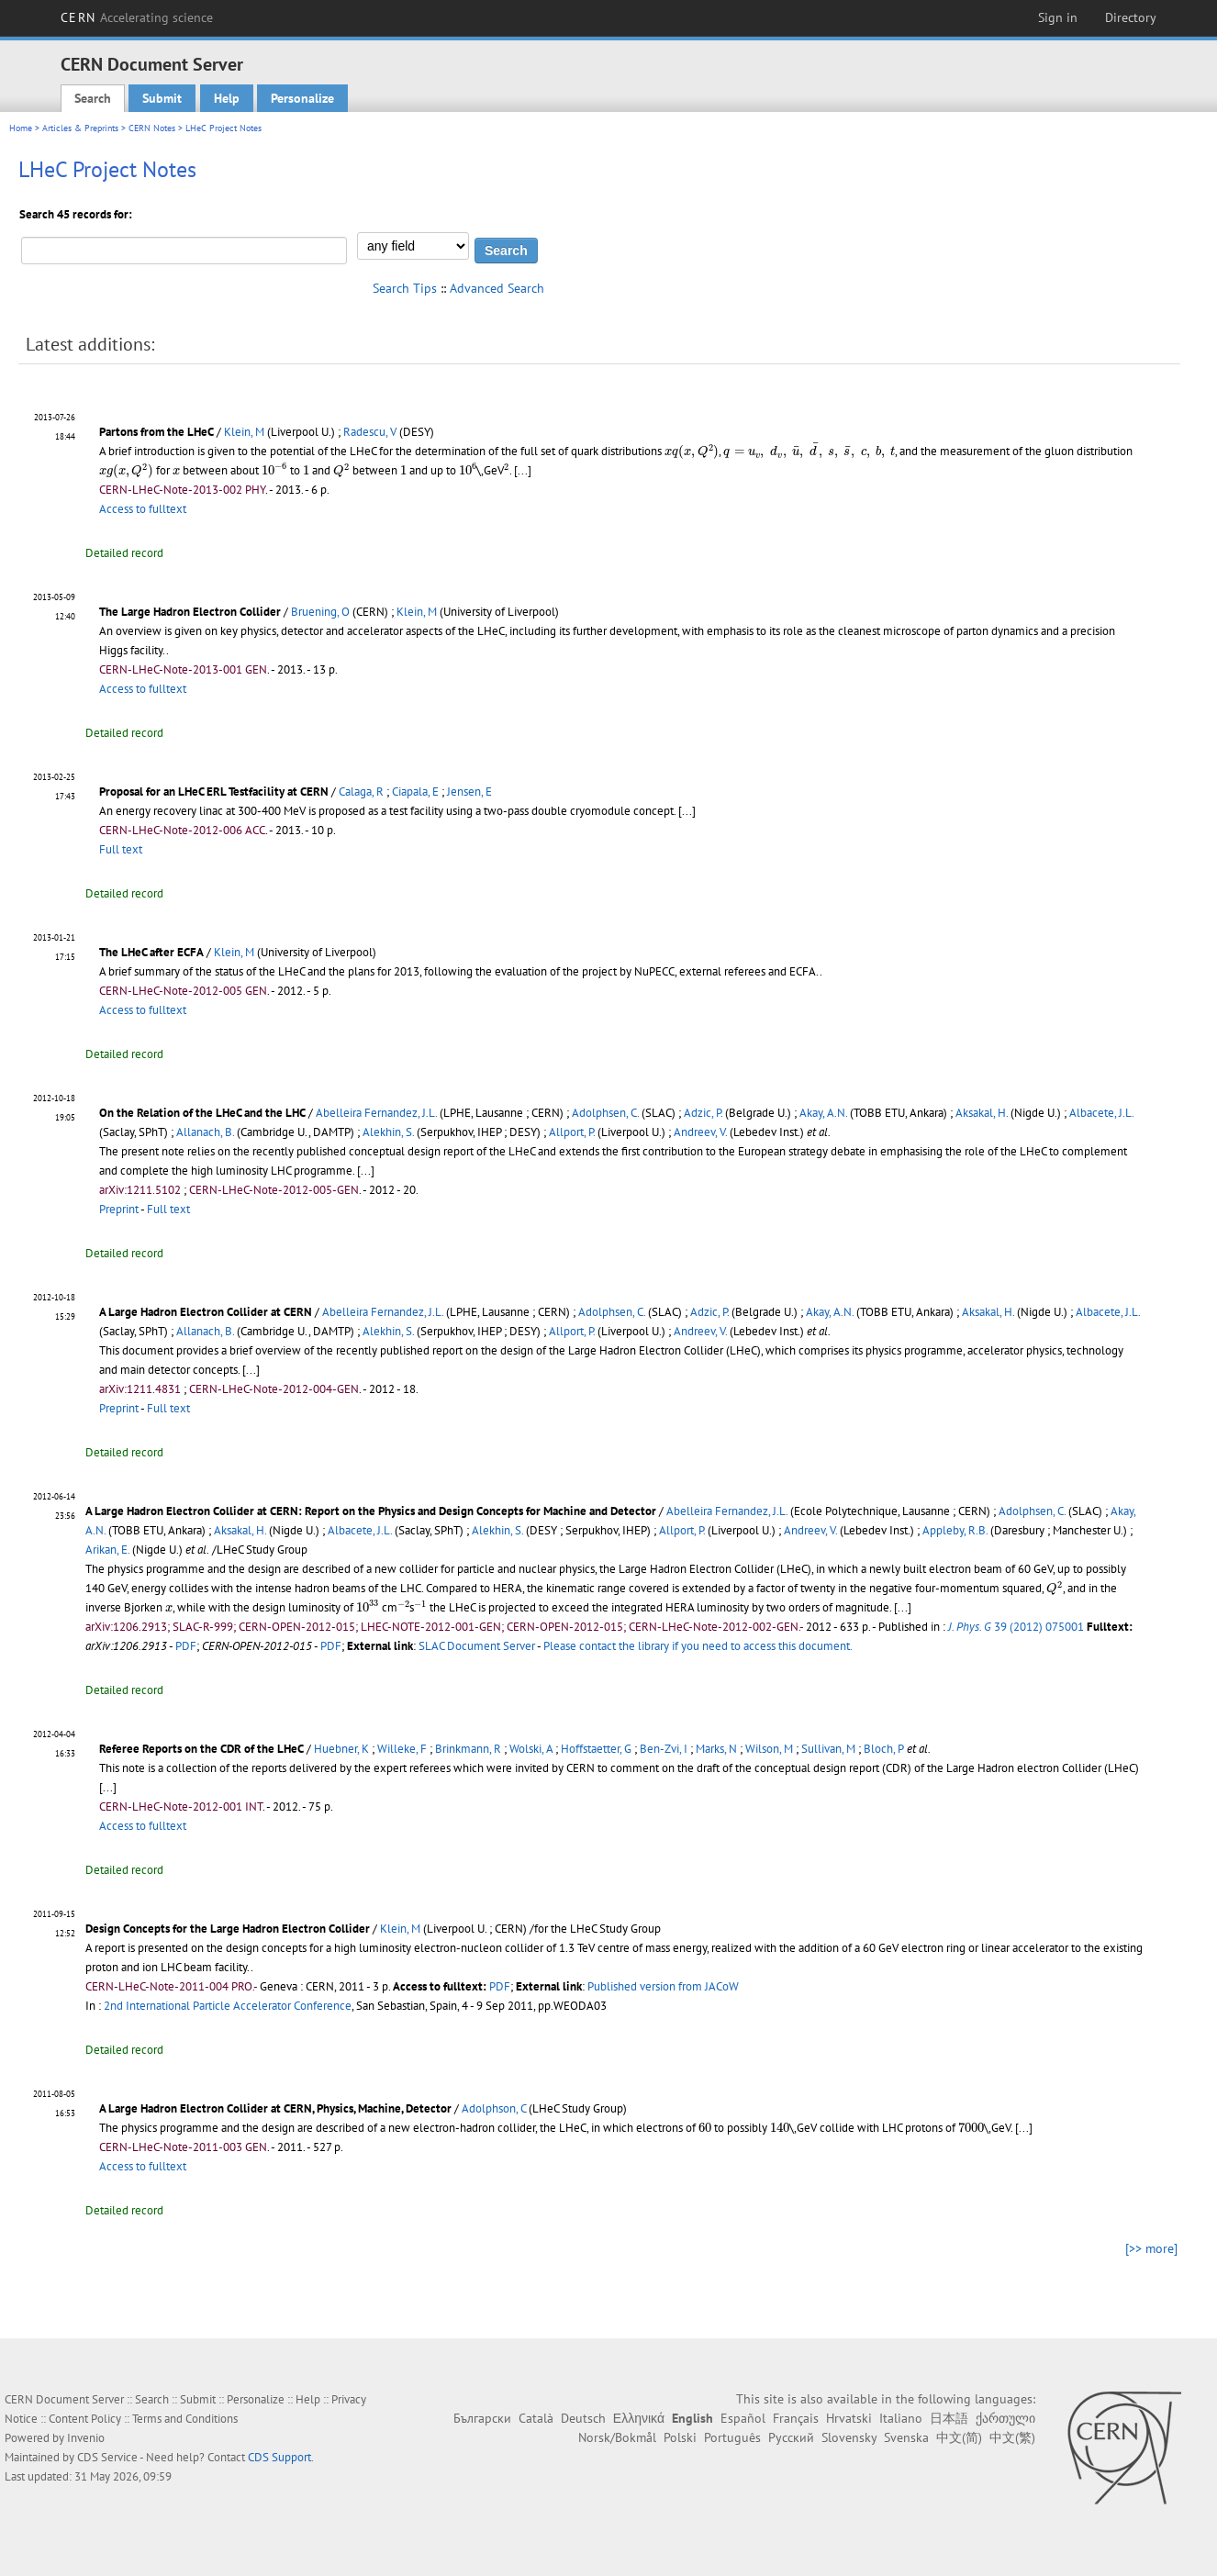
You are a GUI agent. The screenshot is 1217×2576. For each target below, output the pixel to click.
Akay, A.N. (823, 1113)
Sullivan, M (828, 1748)
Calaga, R (361, 791)
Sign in (1057, 17)
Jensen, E (469, 791)
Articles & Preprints (80, 128)
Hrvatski (849, 2418)
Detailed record (124, 553)
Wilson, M (769, 1748)
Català (536, 2418)
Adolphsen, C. (605, 1113)
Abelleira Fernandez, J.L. (376, 1113)
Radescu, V (369, 432)
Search (92, 98)
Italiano (900, 2418)
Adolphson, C (494, 2108)
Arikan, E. (107, 1549)
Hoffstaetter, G (596, 1748)
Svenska (906, 2437)
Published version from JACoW (663, 1986)
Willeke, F (402, 1748)
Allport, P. (572, 1132)
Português (732, 2437)
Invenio (86, 2438)
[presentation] (691, 452)
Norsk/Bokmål (617, 2437)
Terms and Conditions (185, 2418)
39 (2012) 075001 (1016, 1626)
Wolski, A (531, 1748)
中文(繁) (1012, 2437)
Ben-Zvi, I (663, 1748)
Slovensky (848, 2437)
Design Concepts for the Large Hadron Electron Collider (227, 1928)
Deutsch (583, 2418)
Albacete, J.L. (1101, 1113)
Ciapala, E (415, 791)
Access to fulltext (142, 509)
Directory (1130, 17)
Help (227, 98)
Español (742, 2418)
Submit (162, 98)
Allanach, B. (205, 1132)
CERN (137, 17)
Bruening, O (320, 611)
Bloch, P (884, 1748)
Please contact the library (698, 1646)
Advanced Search (497, 288)
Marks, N (716, 1748)
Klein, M (244, 432)
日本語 (949, 2418)
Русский (791, 2437)
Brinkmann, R (468, 1748)
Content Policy (85, 2418)
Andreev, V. (700, 1132)
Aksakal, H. (981, 1113)
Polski (680, 2437)
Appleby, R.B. (955, 1530)
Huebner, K (341, 1748)
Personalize (302, 98)
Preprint (119, 1209)
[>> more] (1151, 2248)
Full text (120, 849)
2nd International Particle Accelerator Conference (228, 2005)
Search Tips (405, 288)
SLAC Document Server (477, 1646)
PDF (185, 1646)
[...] (365, 1170)
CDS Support (279, 2457)
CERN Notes (151, 128)
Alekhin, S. (388, 1132)
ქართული (1005, 2418)
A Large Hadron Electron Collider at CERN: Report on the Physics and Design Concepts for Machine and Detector (370, 1511)
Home (20, 128)
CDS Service (107, 2457)
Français (796, 2418)
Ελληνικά (638, 2418)
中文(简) (959, 2437)
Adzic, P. (703, 1113)
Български (482, 2418)
